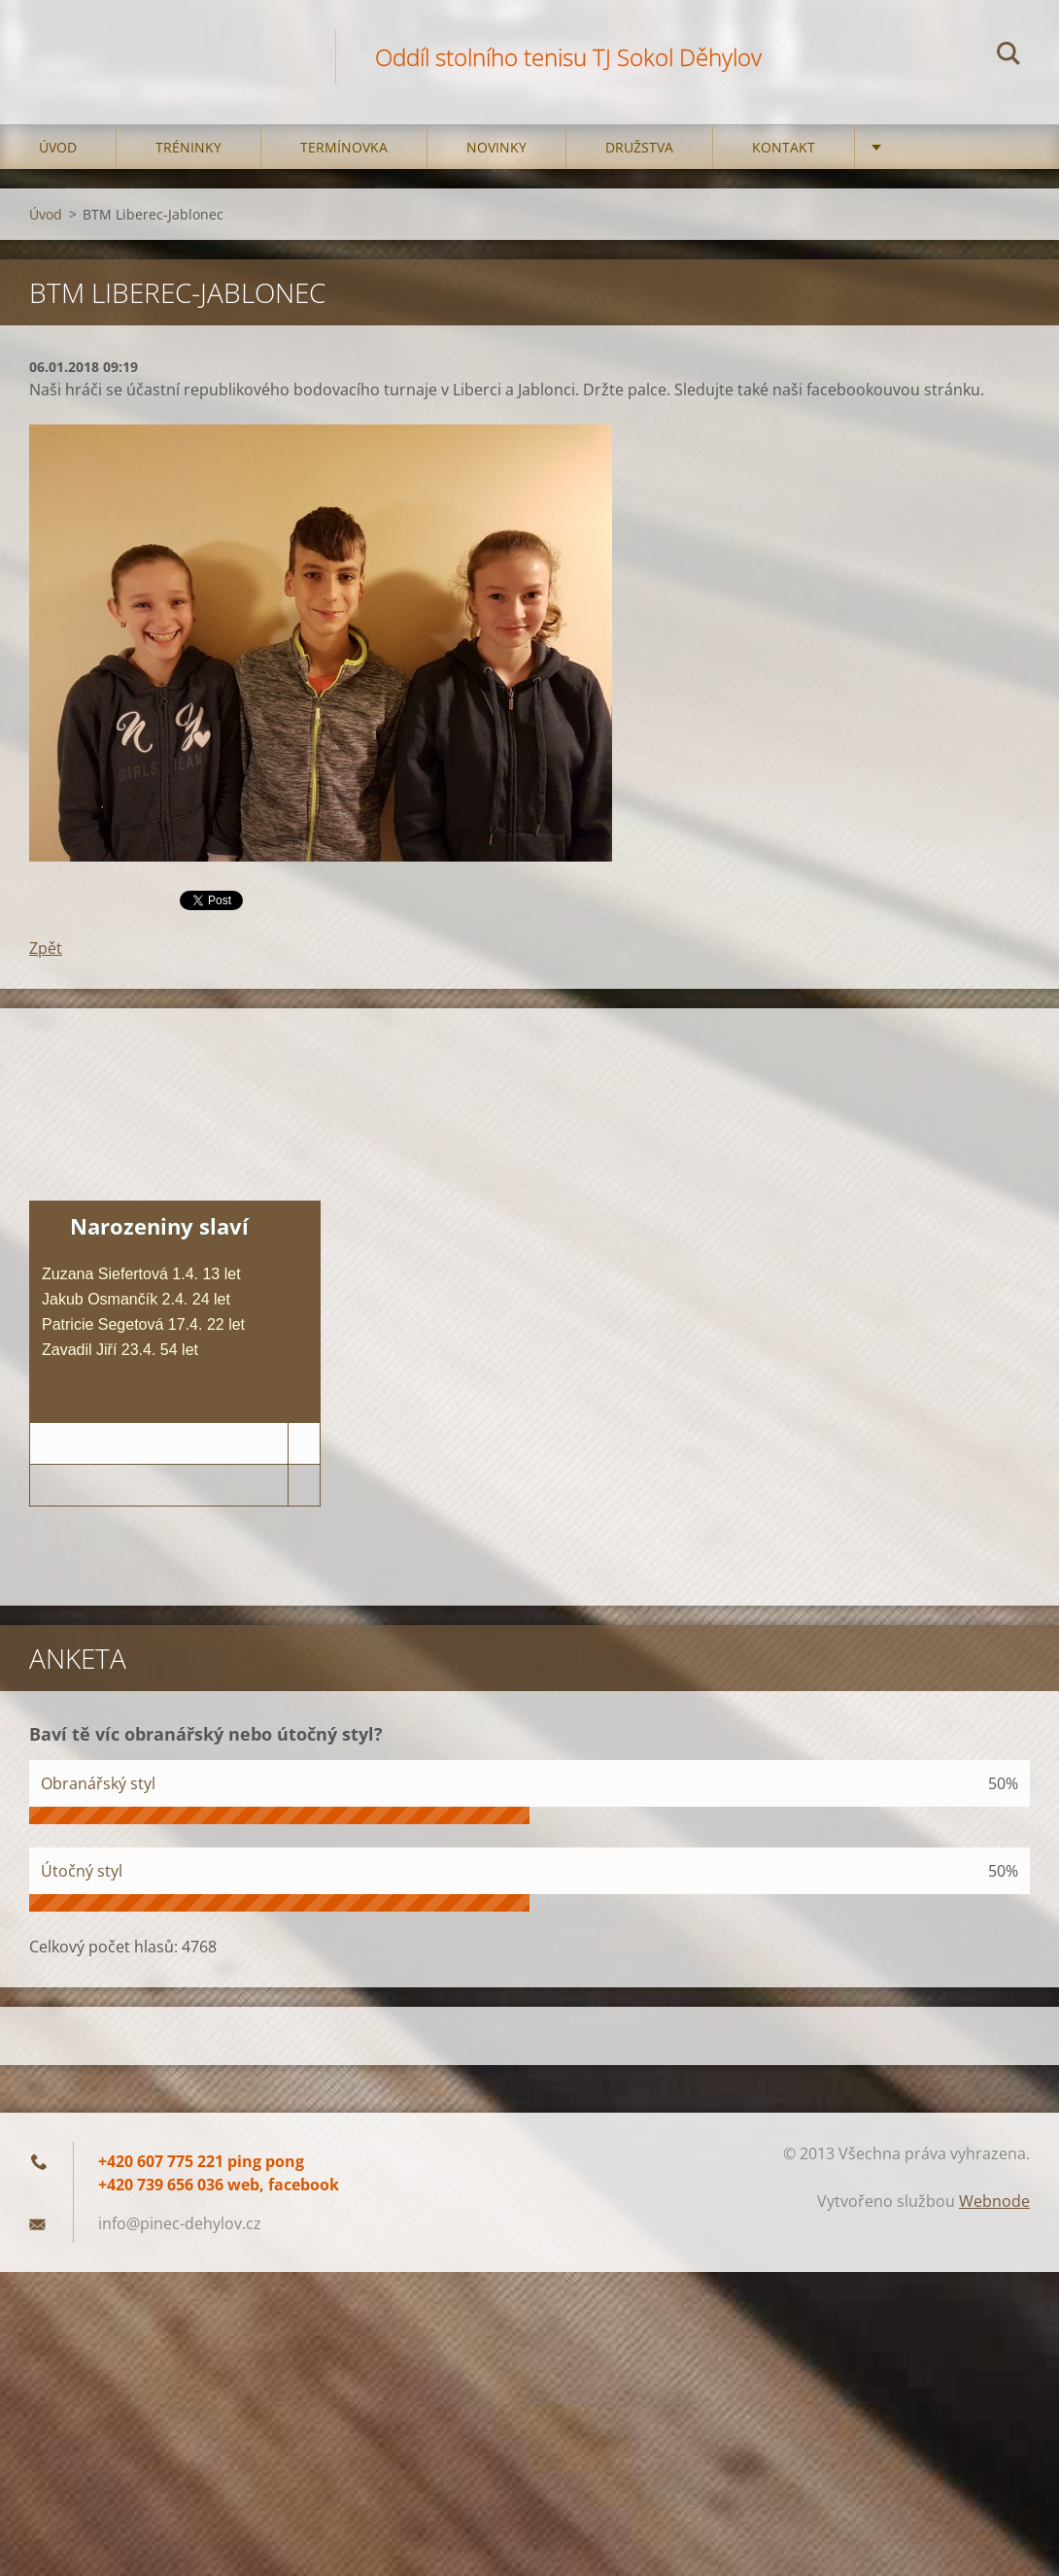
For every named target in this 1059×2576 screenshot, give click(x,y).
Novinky (496, 147)
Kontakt (783, 147)
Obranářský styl (98, 1783)
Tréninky (188, 147)
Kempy (916, 147)
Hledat (1008, 56)
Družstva (639, 147)
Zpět (45, 948)
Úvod (58, 147)
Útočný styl (81, 1870)
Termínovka (344, 147)
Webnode (994, 2201)
